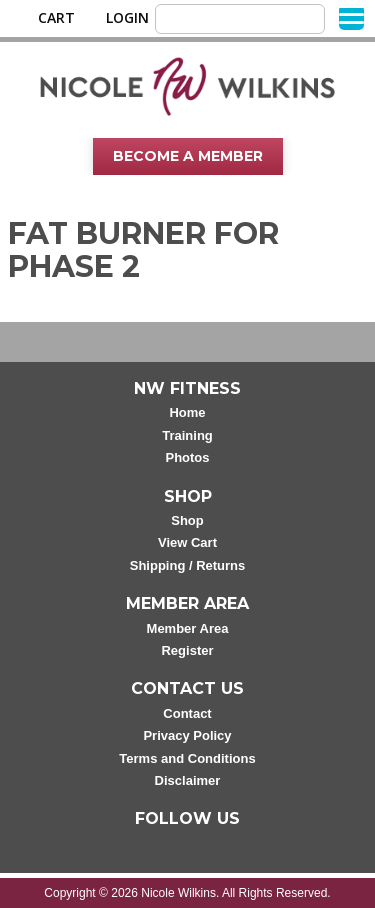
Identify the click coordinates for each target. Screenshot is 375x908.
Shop (187, 520)
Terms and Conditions (187, 758)
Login (127, 18)
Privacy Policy (187, 735)
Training (187, 435)
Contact (187, 713)
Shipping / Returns (188, 565)
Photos (187, 457)
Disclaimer (188, 780)
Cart (56, 18)
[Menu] (351, 17)
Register (187, 650)
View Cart (187, 542)
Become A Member (188, 156)
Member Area (188, 628)
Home (187, 412)
